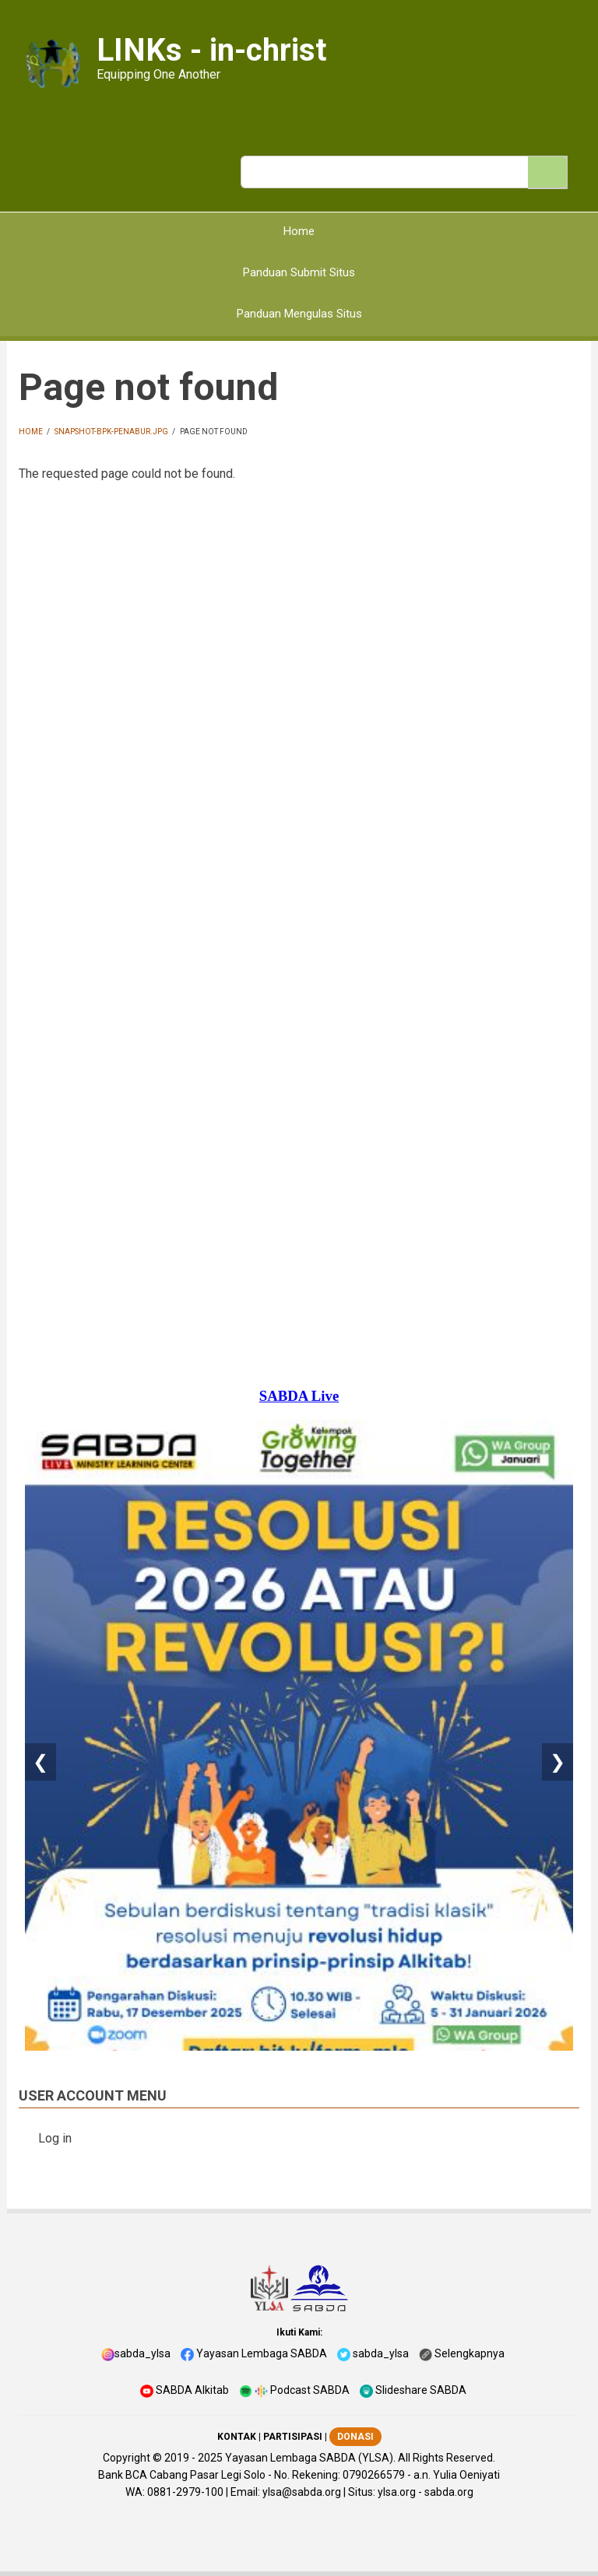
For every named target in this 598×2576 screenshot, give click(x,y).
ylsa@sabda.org (301, 2492)
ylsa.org (397, 2492)
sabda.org (448, 2492)
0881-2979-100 (185, 2492)
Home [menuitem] (299, 231)
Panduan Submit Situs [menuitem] (299, 272)
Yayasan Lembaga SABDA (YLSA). (310, 2457)
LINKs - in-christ (211, 50)
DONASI (355, 2436)
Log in (55, 2138)
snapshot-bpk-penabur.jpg (111, 431)
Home (31, 431)
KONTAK (236, 2436)
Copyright (126, 2457)
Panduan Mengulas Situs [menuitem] (299, 314)
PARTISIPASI (292, 2436)
